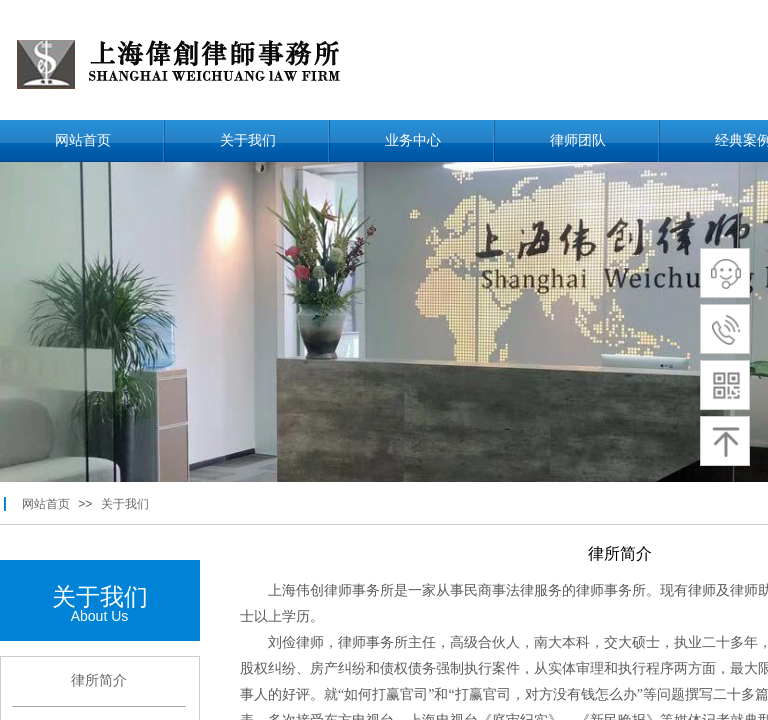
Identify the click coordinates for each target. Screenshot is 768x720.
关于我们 (248, 140)
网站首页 (83, 140)
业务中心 (413, 140)
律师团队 (578, 140)
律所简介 (99, 680)
